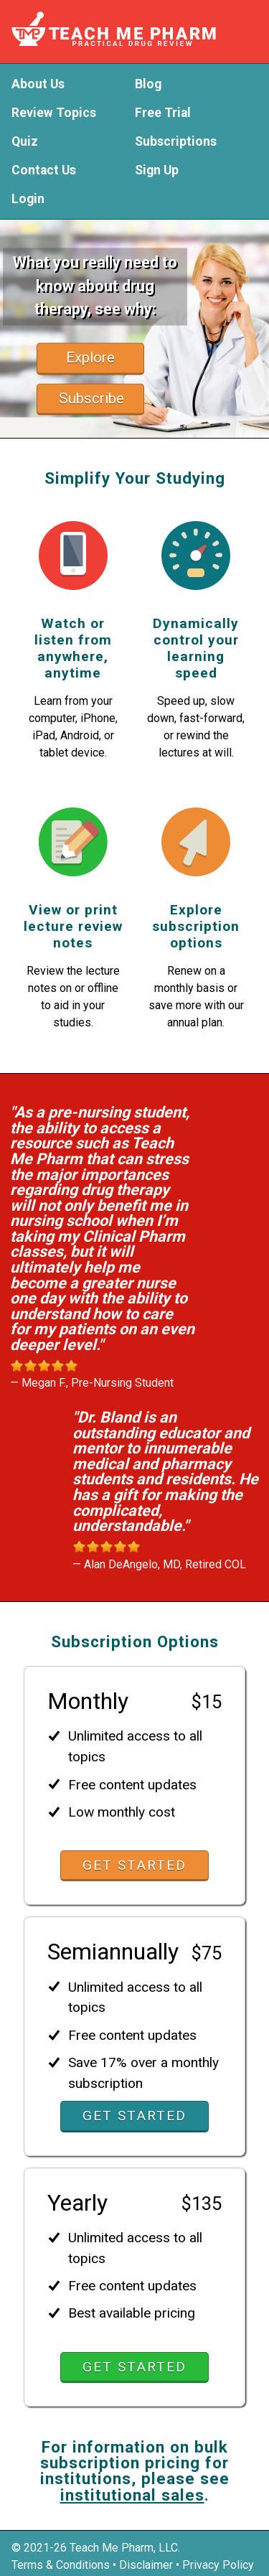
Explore (90, 357)
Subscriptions (176, 142)
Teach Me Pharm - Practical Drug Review (131, 28)
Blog (148, 84)
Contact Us (43, 170)
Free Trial (163, 113)
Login (27, 199)
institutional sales (132, 2495)
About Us (38, 84)
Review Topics (53, 113)
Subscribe (91, 398)
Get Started (134, 1865)
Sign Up (157, 170)
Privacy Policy (218, 2565)
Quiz (24, 142)
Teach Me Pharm (112, 2547)
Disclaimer (146, 2565)
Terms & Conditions (60, 2565)
